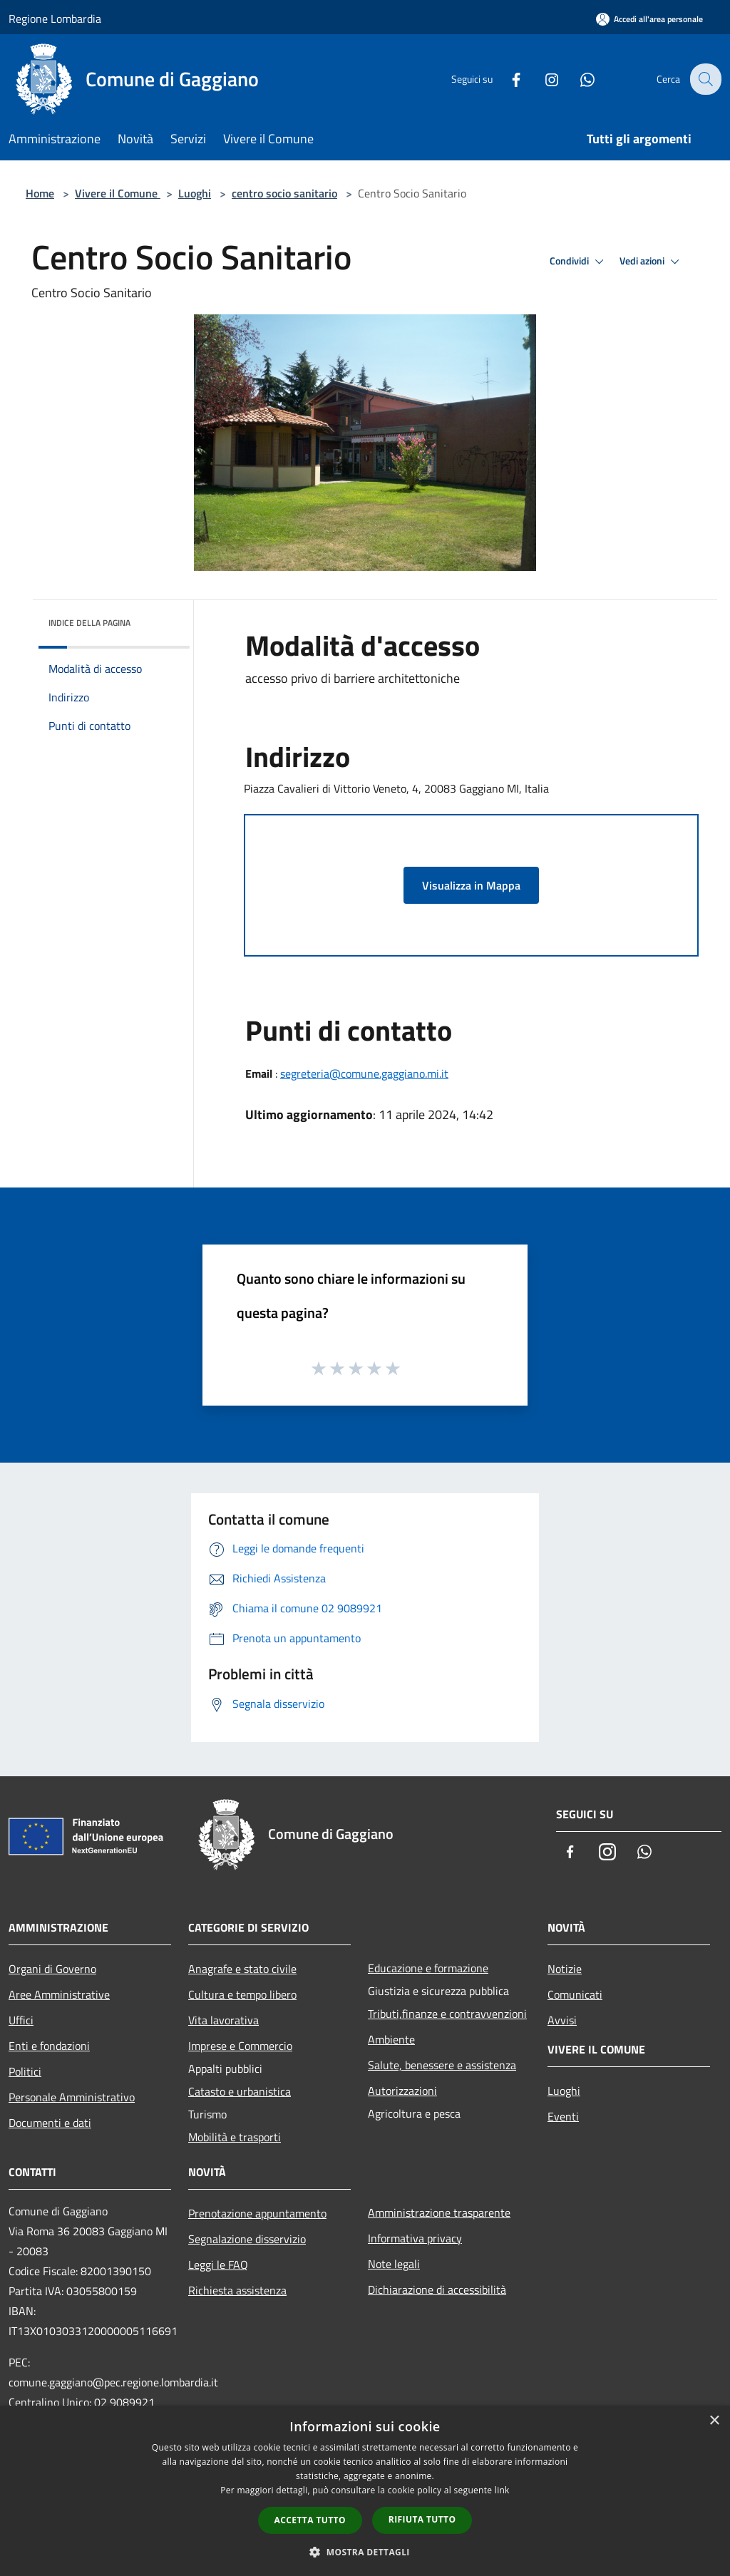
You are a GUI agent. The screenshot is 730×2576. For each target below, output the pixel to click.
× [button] (714, 2421)
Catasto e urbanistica (239, 2091)
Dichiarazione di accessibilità (437, 2289)
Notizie (565, 1968)
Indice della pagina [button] (89, 622)
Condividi (579, 261)
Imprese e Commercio (240, 2045)
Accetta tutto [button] (310, 2520)
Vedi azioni (652, 261)
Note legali (394, 2263)
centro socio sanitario (284, 193)
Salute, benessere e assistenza (442, 2064)
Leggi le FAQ (218, 2264)
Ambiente (391, 2039)
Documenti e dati (50, 2122)
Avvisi (562, 2020)
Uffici (21, 2020)
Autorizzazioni (402, 2090)
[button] (365, 2552)
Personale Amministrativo (72, 2097)
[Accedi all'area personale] (649, 19)
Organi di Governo (52, 1968)
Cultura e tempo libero (242, 1994)
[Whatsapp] (577, 78)
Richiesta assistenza (237, 2290)
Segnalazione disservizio (247, 2238)
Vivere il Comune (117, 193)
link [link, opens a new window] (502, 2490)
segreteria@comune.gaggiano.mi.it (364, 1073)
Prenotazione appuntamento (257, 2213)
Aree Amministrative (59, 1994)
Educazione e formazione (428, 1968)
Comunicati (575, 1994)
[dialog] (365, 2491)
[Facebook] (506, 78)
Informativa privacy (415, 2238)
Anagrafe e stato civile (242, 1968)
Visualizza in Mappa (471, 885)
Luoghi (194, 193)
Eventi (563, 2116)
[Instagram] (542, 78)
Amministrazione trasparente (439, 2212)
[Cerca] (704, 79)
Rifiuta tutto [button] (422, 2519)
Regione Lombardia (55, 18)
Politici (25, 2071)
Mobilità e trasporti (234, 2136)
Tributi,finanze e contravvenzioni (447, 2013)
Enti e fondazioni (49, 2045)
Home (40, 193)
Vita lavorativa (223, 2020)
